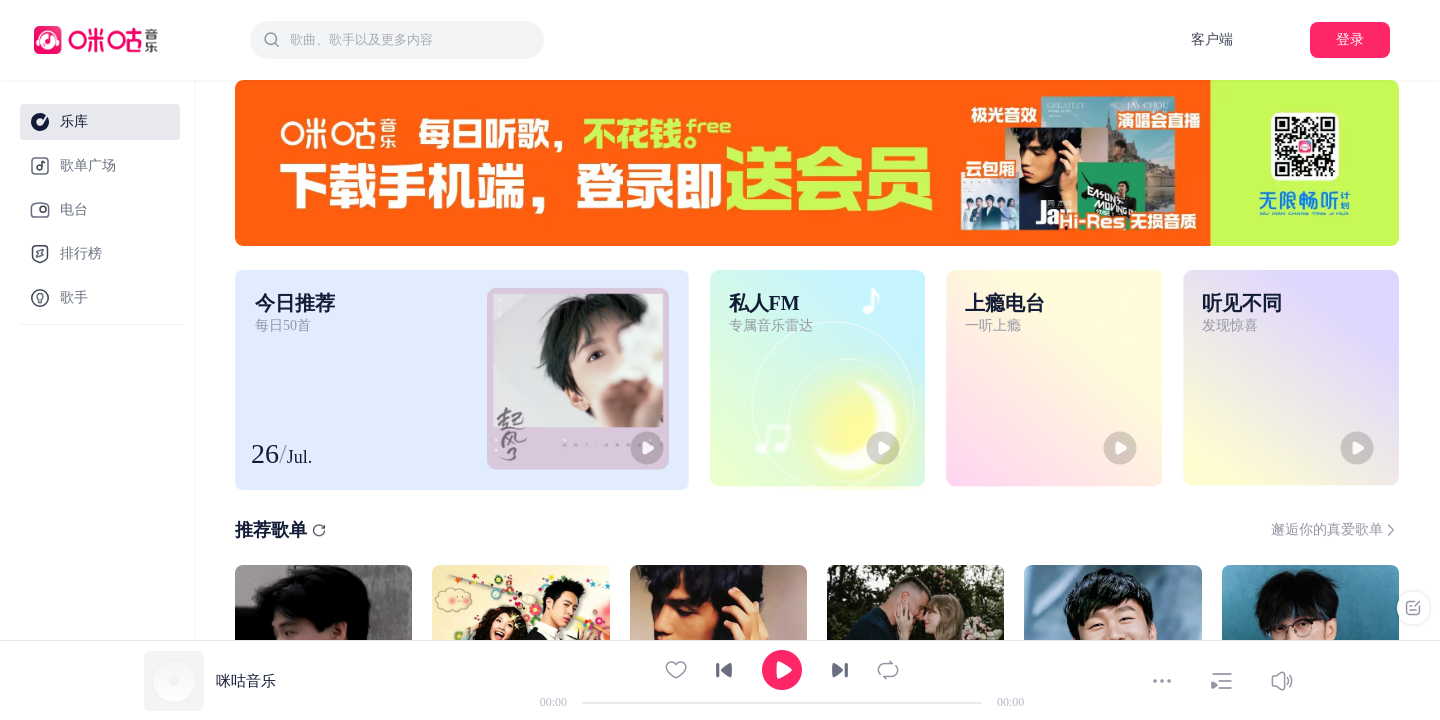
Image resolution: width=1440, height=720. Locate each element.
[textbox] (411, 40)
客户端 (1212, 39)
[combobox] (397, 40)
